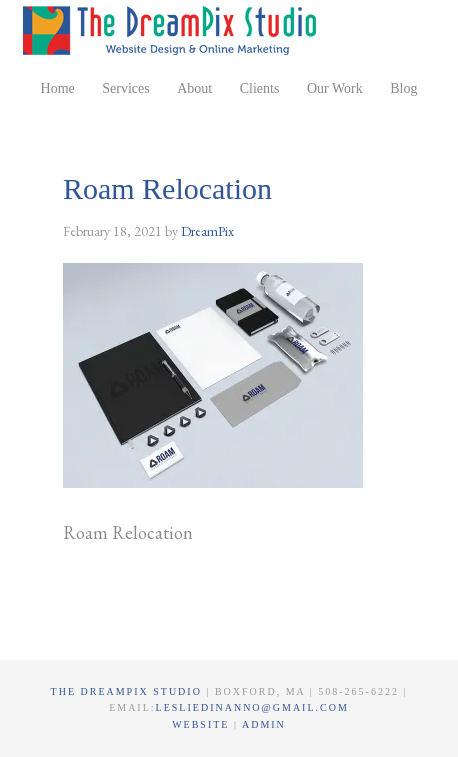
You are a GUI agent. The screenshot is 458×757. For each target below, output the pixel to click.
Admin (264, 724)
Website (203, 724)
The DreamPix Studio (173, 30)
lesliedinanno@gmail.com (252, 707)
